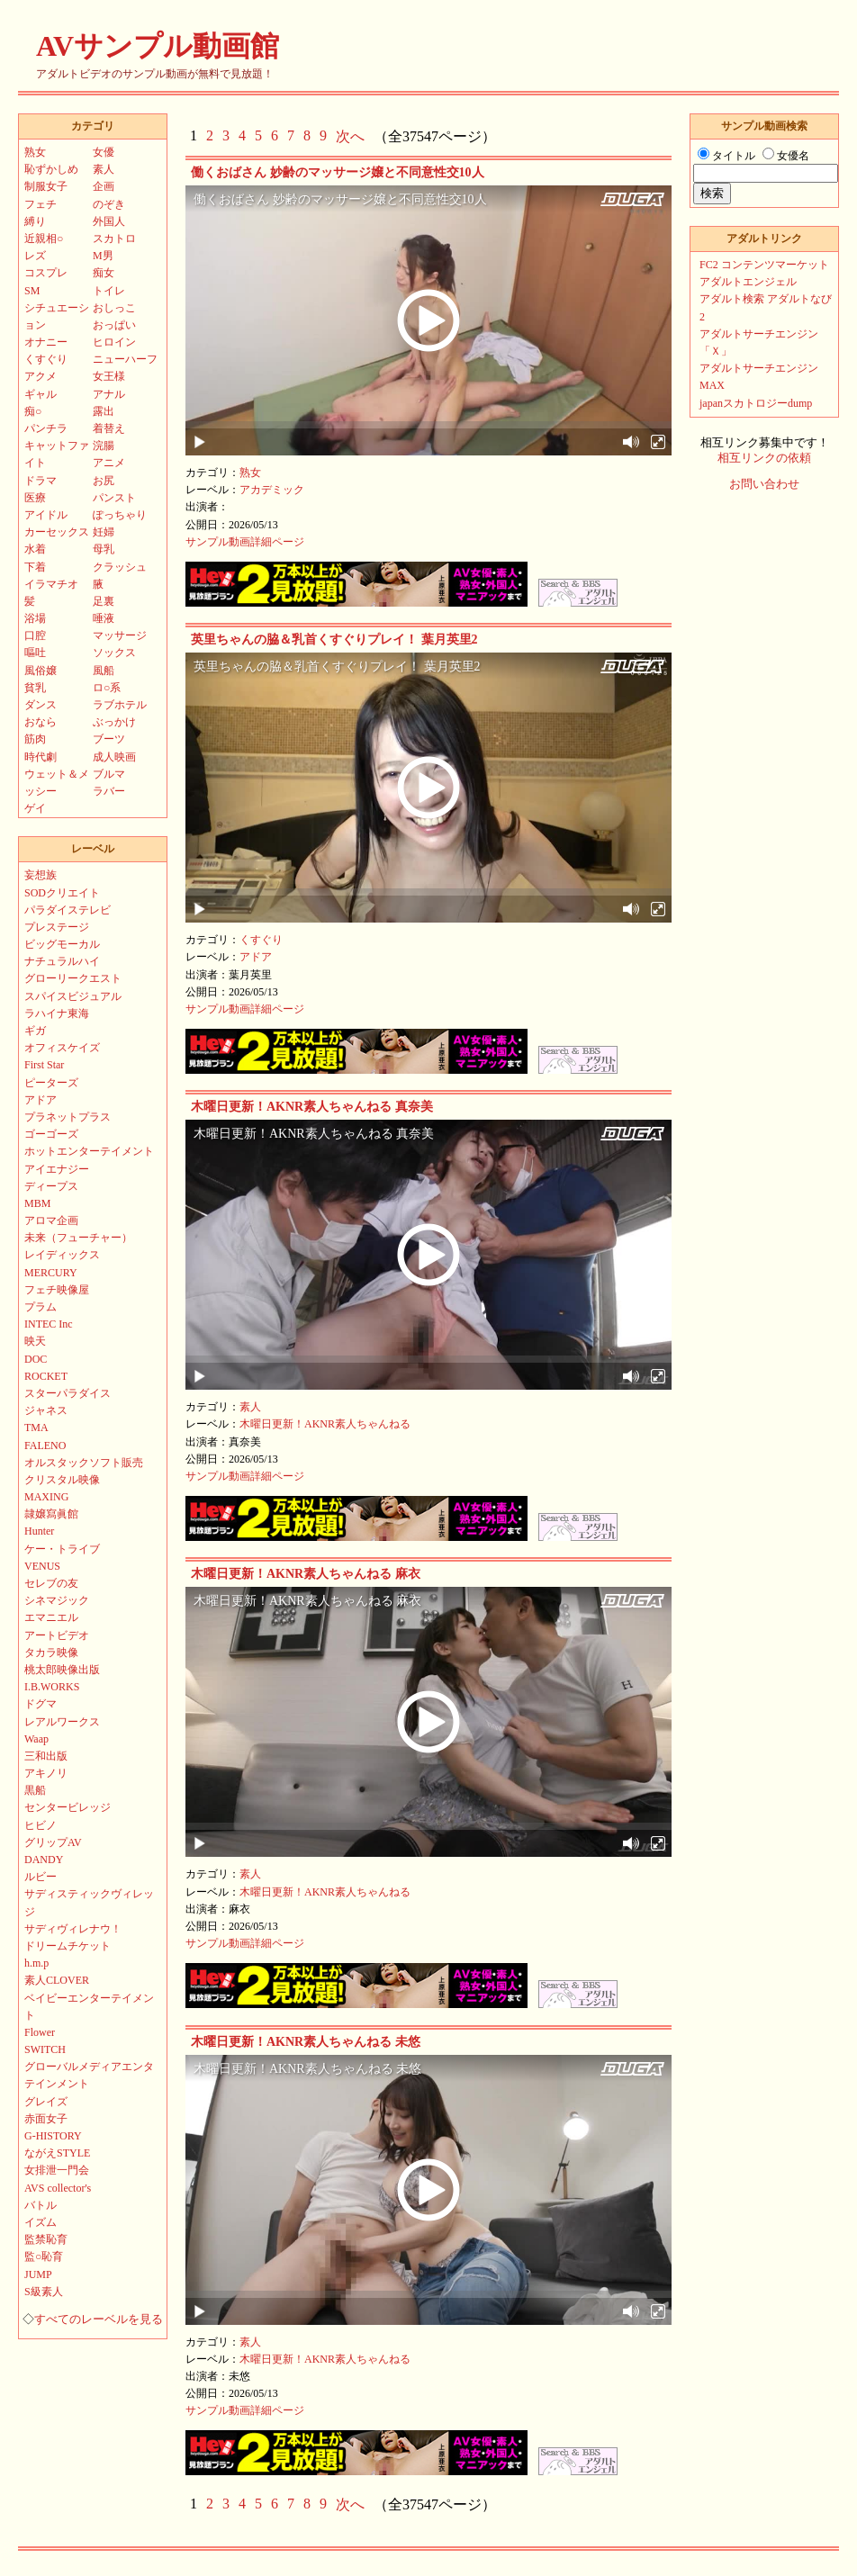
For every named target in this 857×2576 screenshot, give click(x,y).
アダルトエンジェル (748, 281)
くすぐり (261, 939)
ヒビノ (40, 1825)
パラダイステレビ (67, 910)
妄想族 (40, 875)
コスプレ (46, 272)
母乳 (103, 549)
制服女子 (46, 186)
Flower (39, 2032)
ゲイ (35, 808)
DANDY (43, 1859)
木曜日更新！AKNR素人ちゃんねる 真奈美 (312, 1106)
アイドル (46, 515)
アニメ (109, 462)
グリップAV (53, 1842)
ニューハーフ (125, 359)
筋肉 (35, 739)
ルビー (40, 1876)
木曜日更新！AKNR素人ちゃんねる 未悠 (305, 2042)
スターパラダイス (67, 1393)
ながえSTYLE (57, 2153)
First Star (44, 1064)
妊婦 (103, 532)
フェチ (40, 204)
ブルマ (109, 774)
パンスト (114, 497)
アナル (109, 394)
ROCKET (46, 1376)
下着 (35, 567)
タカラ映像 (51, 1652)
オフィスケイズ (62, 1047)
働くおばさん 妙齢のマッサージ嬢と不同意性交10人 (337, 172)
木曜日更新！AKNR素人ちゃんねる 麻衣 (305, 1574)
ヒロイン (114, 342)
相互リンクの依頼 (764, 458)
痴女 (103, 272)
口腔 (35, 635)
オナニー (46, 342)
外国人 (109, 221)
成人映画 (114, 757)
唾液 (103, 618)
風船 (103, 670)
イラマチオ (51, 584)
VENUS (42, 1566)
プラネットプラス (67, 1117)
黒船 (35, 1790)
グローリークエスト (73, 978)
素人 (250, 1407)
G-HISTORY (53, 2136)
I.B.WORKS (51, 1686)
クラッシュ (120, 567)
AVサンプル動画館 (157, 46)
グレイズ (46, 2101)
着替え (109, 428)
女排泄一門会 (56, 2170)
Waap (36, 1739)
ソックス (114, 652)
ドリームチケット (67, 1946)
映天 (35, 1341)
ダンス (40, 704)
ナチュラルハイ (62, 961)
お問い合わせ (764, 484)
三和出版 (46, 1756)
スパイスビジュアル (73, 996)
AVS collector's (57, 2188)
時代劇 (40, 757)
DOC (35, 1359)
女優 (103, 152)
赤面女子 (46, 2118)
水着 (35, 549)
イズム (40, 2222)
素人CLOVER (56, 1980)
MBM (37, 1203)
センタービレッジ (67, 1807)
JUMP (38, 2274)
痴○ (32, 411)
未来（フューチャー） (78, 1237)
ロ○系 (107, 687)
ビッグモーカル (62, 944)
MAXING (46, 1497)
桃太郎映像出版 (62, 1669)
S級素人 (43, 2291)
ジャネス (46, 1410)
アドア (255, 956)
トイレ (109, 290)
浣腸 (103, 445)
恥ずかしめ (51, 169)
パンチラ (46, 428)
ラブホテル (120, 704)
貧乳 (35, 687)
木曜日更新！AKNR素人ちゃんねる (324, 1424)
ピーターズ (51, 1082)
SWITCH (45, 2049)
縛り (35, 221)
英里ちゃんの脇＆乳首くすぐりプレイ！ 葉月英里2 (334, 639)
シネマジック (56, 1600)
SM (32, 290)
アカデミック (271, 489)
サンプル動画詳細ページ (244, 542)
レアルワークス (62, 1722)
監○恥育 (43, 2256)
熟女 (250, 472)
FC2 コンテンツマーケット (764, 264)
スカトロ (114, 238)
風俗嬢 (40, 670)
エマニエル (51, 1617)
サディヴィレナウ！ (73, 1929)
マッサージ (120, 635)
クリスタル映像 (62, 1479)
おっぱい (114, 325)
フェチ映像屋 (56, 1289)
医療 (35, 497)
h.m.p (36, 1963)
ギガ (35, 1030)
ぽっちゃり (120, 515)
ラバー (109, 791)
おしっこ (114, 308)
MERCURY (50, 1272)
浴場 (35, 618)
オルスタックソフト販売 (83, 1462)
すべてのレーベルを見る (98, 2319)
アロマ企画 (51, 1220)
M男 (103, 255)
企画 (103, 186)
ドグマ (40, 1704)
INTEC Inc (48, 1324)
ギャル (40, 394)
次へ (350, 136)
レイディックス (62, 1254)
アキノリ (46, 1773)
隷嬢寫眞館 (51, 1514)
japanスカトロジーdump (755, 403)
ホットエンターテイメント (89, 1151)
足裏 (103, 601)
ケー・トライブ (62, 1549)
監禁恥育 (46, 2239)
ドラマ (40, 480)
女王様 (109, 376)
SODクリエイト (62, 893)
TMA (36, 1427)
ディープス (51, 1186)
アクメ (40, 376)
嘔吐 (35, 652)
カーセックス (56, 532)
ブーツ (109, 739)
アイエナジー (56, 1169)
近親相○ (43, 238)
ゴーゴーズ (51, 1134)
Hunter (39, 1531)
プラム (40, 1307)
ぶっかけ (114, 722)
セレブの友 (51, 1583)
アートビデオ (56, 1635)
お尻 (103, 480)
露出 (103, 411)
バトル (40, 2205)
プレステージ (56, 927)
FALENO (45, 1445)
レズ (35, 255)
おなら (40, 722)
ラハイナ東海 (56, 1013)
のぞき (109, 204)
